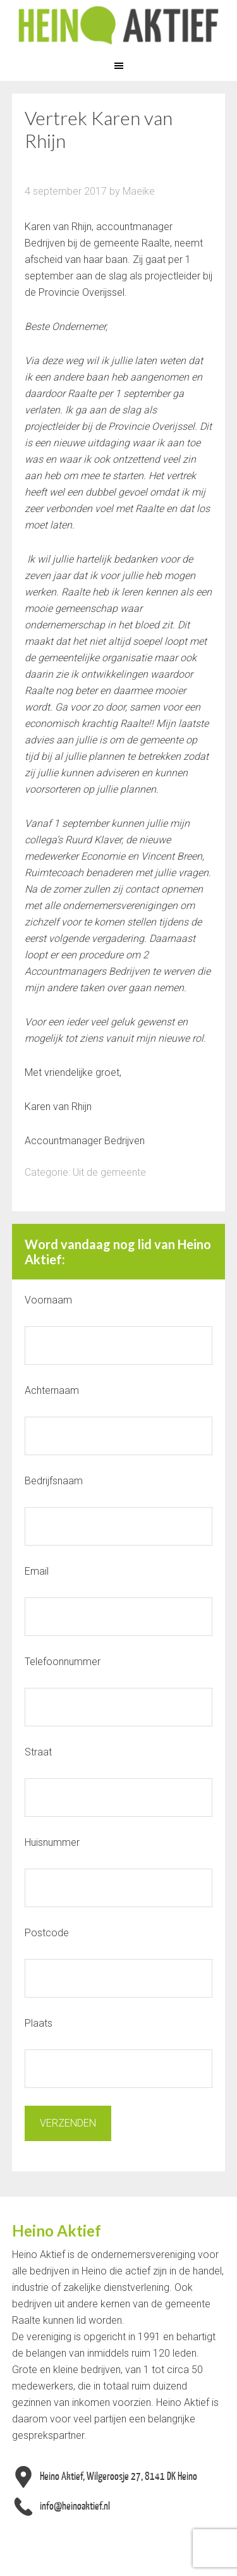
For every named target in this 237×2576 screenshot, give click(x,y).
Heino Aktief (118, 25)
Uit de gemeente (109, 1172)
